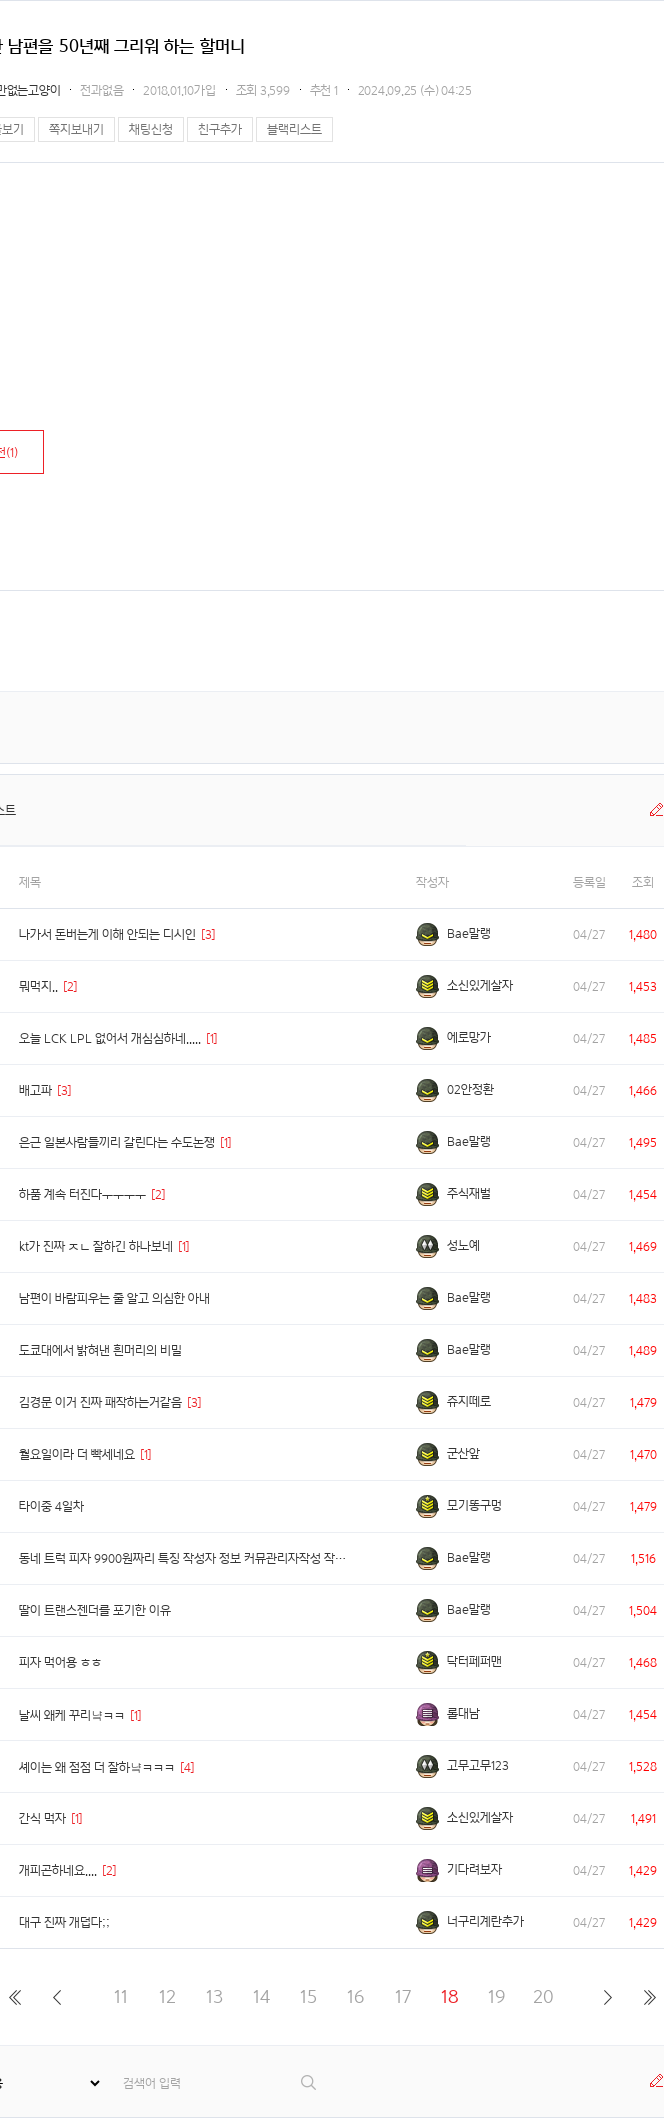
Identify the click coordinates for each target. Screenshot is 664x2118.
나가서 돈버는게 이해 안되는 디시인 (107, 934)
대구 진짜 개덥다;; (64, 1922)
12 (167, 1996)
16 (355, 1996)
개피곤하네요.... (58, 1870)
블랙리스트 (294, 129)
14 (261, 1996)
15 (308, 1996)
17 (403, 1996)
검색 (309, 2082)
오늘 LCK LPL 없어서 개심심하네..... (110, 1038)
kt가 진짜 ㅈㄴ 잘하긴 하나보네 (96, 1246)
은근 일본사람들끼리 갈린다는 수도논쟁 (117, 1142)
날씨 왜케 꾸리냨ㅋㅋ (72, 1715)
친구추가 (220, 129)
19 (496, 1996)
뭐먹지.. (38, 986)
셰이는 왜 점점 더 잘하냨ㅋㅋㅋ (97, 1767)
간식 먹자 (42, 1818)
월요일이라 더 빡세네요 (77, 1454)
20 (543, 1996)
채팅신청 (151, 129)
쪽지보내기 (76, 129)
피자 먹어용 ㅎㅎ (60, 1662)
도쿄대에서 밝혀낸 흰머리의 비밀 (100, 1350)
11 (121, 1996)
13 (214, 1996)
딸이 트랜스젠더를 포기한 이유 (95, 1610)
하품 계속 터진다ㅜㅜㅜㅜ (82, 1194)
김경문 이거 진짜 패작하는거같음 (100, 1402)
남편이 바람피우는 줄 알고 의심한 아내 (114, 1298)
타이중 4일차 (51, 1506)
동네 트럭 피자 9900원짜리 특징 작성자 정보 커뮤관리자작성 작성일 (187, 1558)
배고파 (35, 1090)
